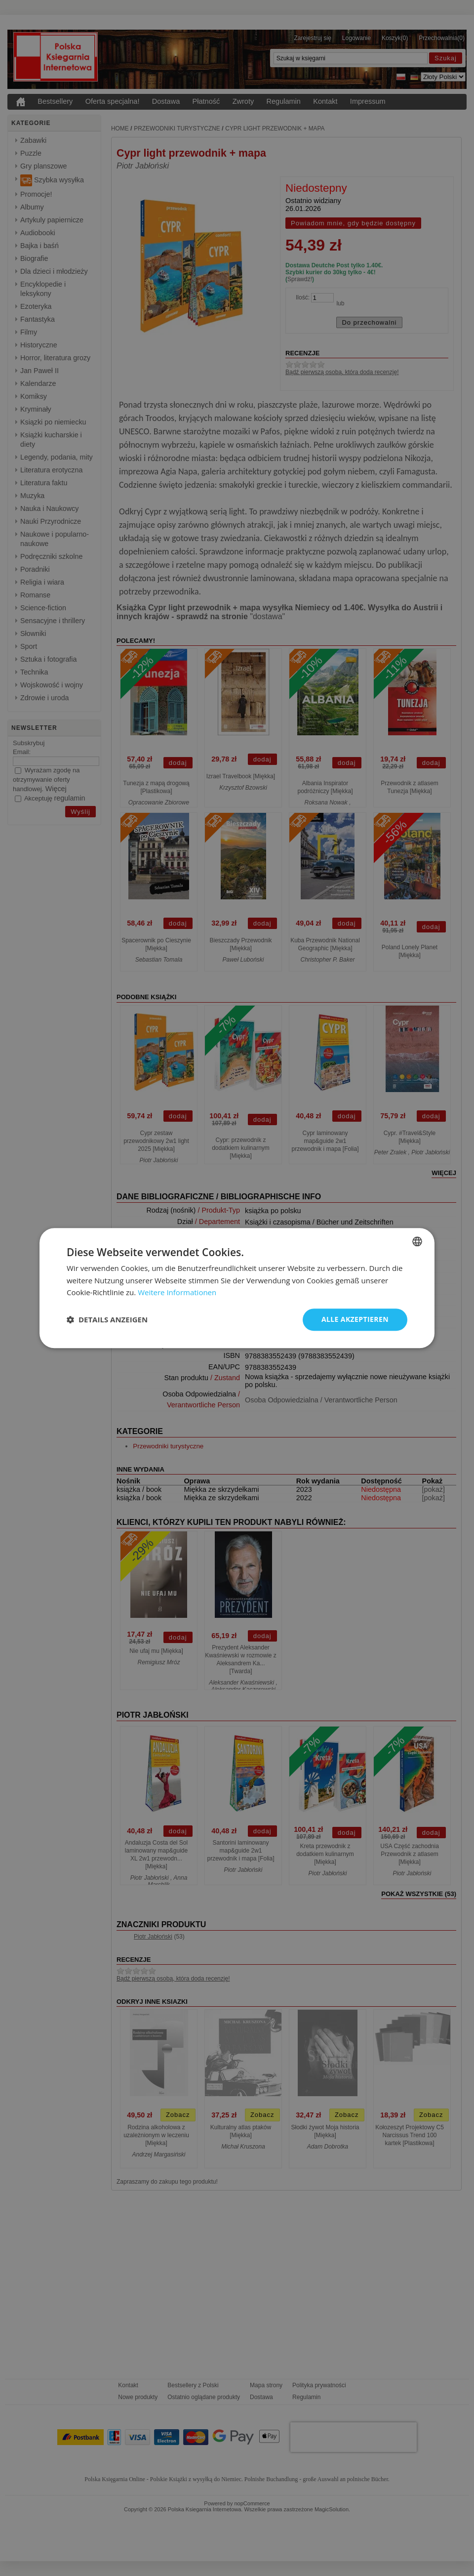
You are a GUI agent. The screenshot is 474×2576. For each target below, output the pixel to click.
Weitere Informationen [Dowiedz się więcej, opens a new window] (177, 1293)
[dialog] (237, 1288)
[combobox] (417, 1241)
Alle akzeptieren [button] (355, 1319)
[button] (107, 1319)
